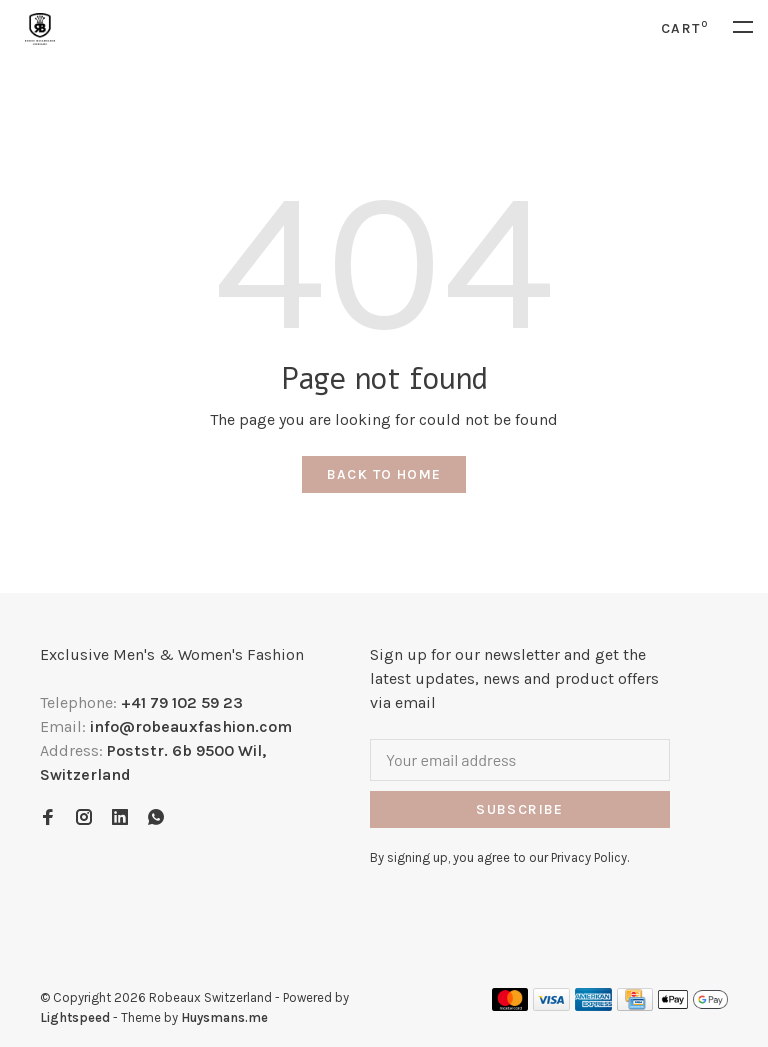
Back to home (384, 474)
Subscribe (520, 809)
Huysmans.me (224, 1017)
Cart (684, 28)
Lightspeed (75, 1017)
